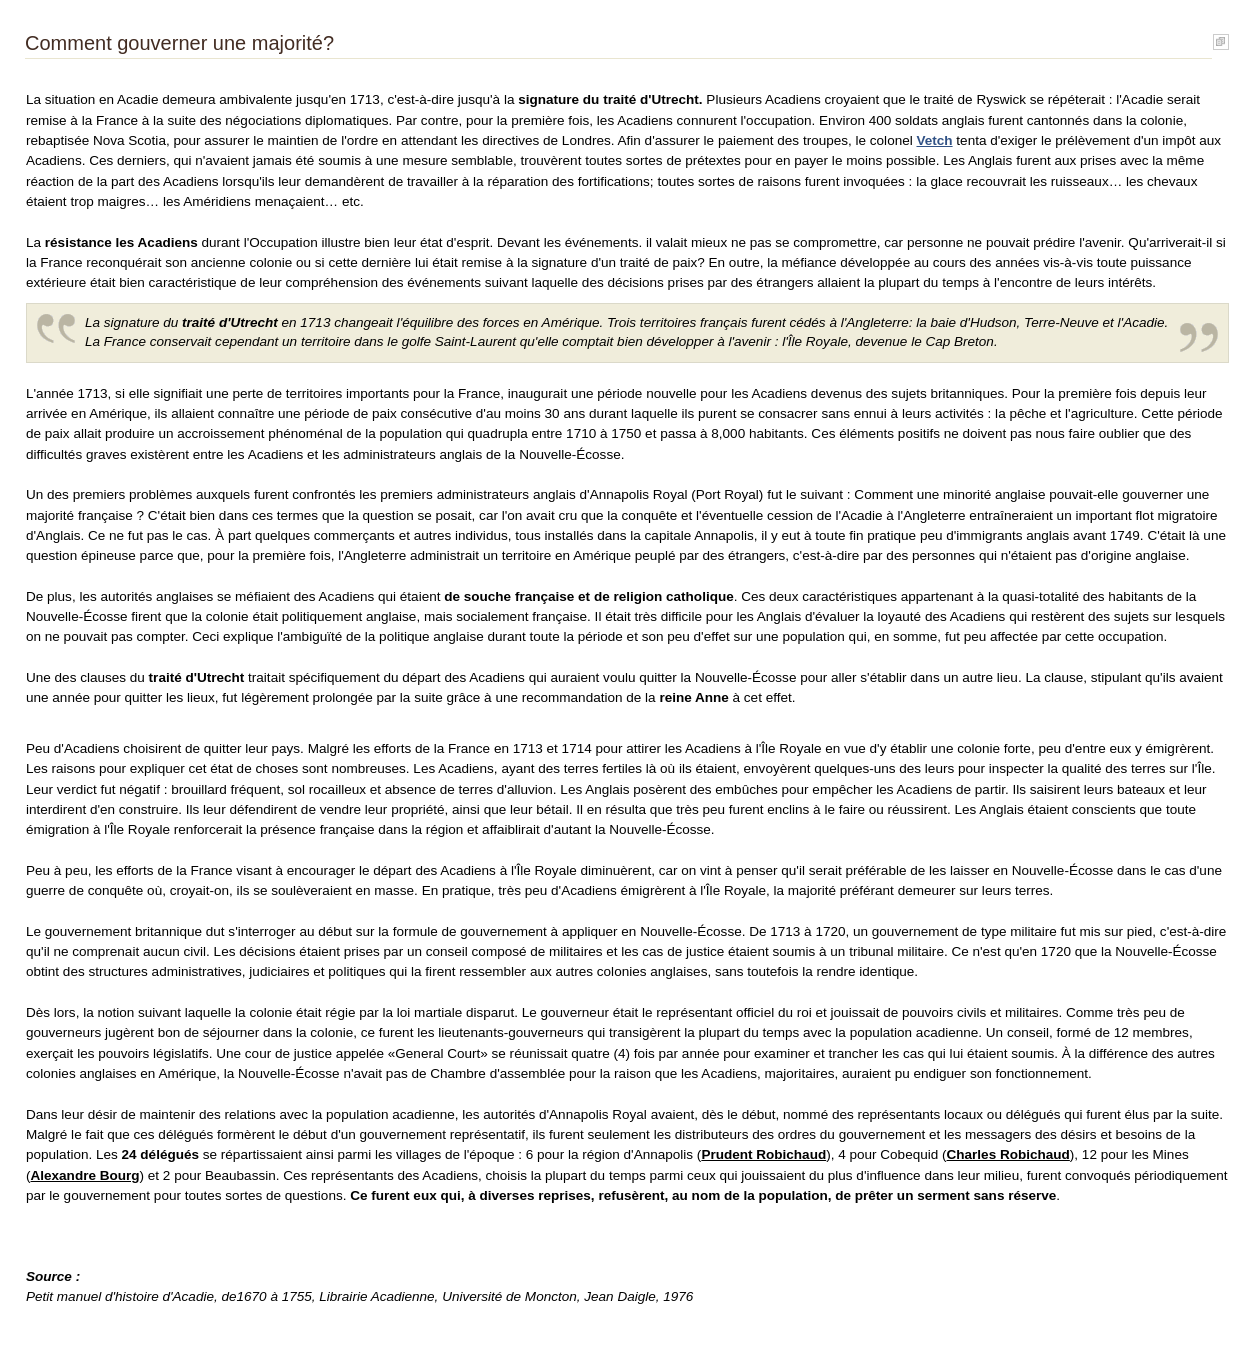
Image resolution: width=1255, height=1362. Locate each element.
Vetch (934, 140)
